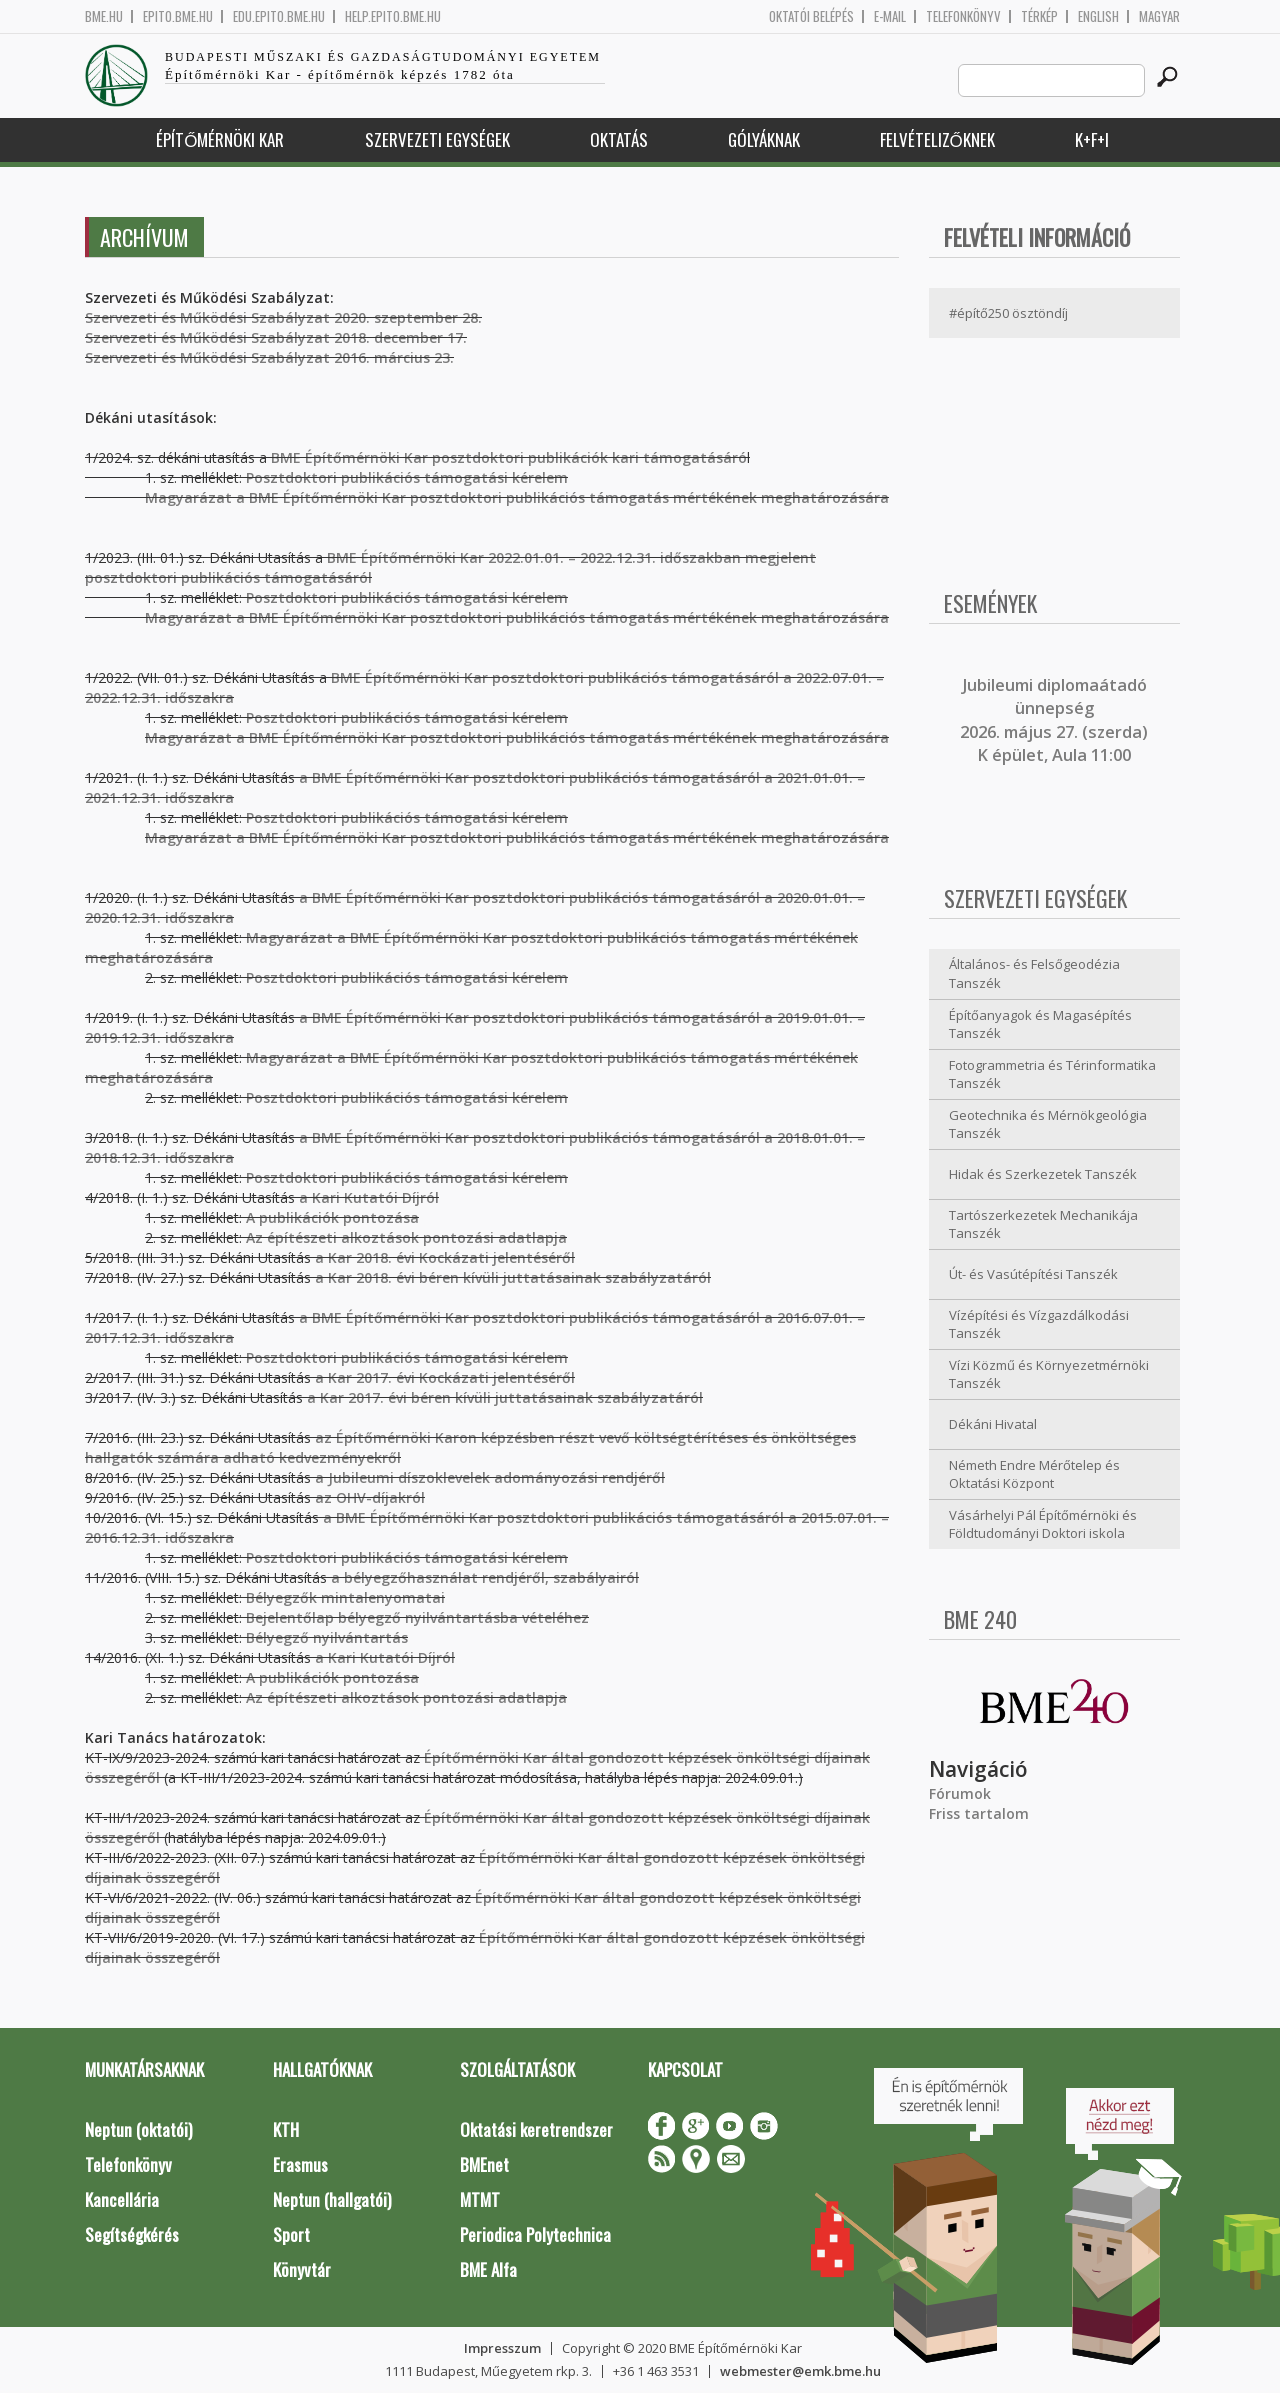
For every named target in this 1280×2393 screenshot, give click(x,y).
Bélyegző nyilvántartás (327, 1637)
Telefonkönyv (963, 16)
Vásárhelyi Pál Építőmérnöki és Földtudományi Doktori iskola (1043, 1524)
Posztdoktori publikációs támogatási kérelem (407, 597)
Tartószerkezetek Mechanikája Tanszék (1043, 1224)
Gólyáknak (764, 139)
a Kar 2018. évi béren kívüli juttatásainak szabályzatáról (513, 1277)
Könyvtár (302, 2269)
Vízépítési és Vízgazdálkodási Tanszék (1039, 1324)
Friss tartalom (979, 1813)
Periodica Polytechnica (535, 2234)
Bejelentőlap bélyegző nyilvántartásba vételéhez (417, 1617)
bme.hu (104, 16)
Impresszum (502, 2348)
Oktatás (619, 139)
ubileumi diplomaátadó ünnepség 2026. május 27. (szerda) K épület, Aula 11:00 (1054, 720)
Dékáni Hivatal (993, 1424)
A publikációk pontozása (332, 1217)
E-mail (890, 16)
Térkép (1039, 16)
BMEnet (484, 2164)
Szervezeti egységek (437, 139)
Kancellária (122, 2199)
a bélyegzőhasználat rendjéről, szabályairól (485, 1577)
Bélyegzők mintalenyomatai (345, 1597)
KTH (286, 2129)
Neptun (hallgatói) (332, 2199)
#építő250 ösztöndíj (1008, 313)
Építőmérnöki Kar (220, 139)
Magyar (1159, 16)
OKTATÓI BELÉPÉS (811, 16)
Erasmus (300, 2164)
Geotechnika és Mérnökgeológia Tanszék (1048, 1124)
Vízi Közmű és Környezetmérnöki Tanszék (1049, 1374)
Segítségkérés (132, 2234)
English (1098, 16)
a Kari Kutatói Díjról (369, 1197)
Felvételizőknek (937, 139)
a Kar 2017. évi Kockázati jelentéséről (445, 1377)
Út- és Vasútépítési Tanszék (1033, 1274)
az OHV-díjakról (370, 1497)
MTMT (480, 2199)
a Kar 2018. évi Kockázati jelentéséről (445, 1257)
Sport (291, 2234)
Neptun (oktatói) (138, 2129)
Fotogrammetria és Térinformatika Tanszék (1052, 1074)
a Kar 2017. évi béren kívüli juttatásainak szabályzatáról (505, 1397)
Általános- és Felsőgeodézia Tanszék (1034, 973)
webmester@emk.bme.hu (800, 2371)
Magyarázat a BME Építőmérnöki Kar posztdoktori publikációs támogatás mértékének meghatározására (487, 617)
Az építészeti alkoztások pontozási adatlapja (406, 1237)
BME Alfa (488, 2269)
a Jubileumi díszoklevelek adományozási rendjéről (490, 1477)
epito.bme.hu (178, 16)
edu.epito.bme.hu (279, 16)
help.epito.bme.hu (393, 16)
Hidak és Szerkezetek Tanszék (1043, 1174)
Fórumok (960, 1793)
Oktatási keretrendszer (536, 2129)
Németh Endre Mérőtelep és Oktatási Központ (1034, 1474)
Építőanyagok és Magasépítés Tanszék (1040, 1024)
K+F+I (1092, 139)
